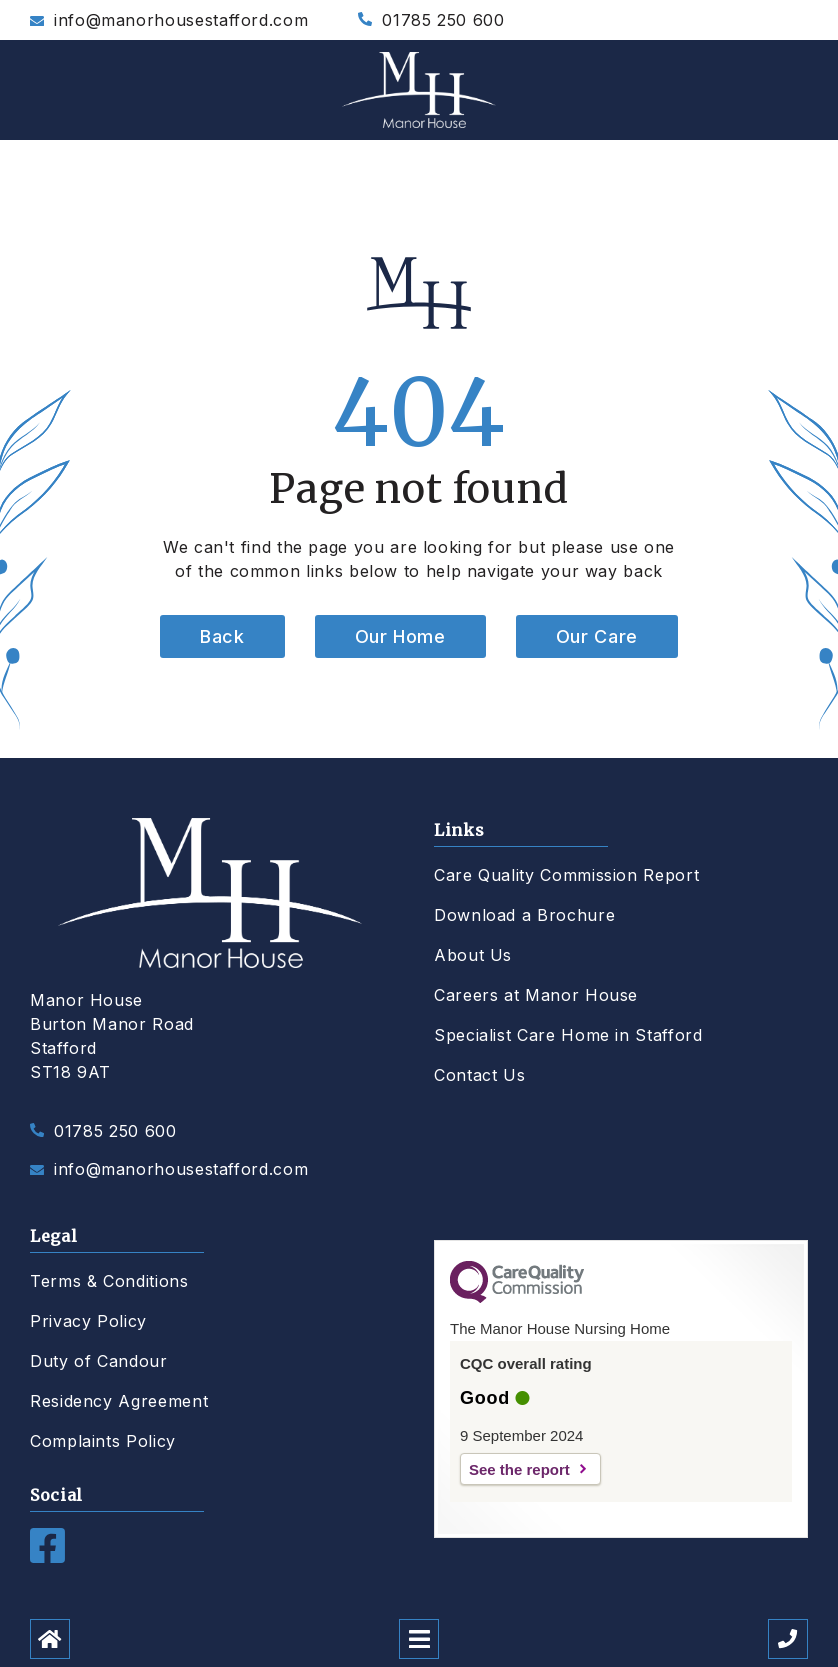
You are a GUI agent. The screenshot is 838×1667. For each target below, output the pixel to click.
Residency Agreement (119, 1401)
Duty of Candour (99, 1361)
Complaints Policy (103, 1441)
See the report (519, 1469)
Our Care (597, 636)
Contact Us (479, 1075)
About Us (473, 955)
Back (222, 636)
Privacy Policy (88, 1321)
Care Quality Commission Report (566, 875)
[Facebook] (47, 1557)
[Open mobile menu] (419, 1639)
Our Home (400, 636)
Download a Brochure (524, 915)
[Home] (50, 1639)
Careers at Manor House (536, 995)
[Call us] (788, 1639)
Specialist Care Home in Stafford (568, 1035)
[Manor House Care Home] (419, 90)
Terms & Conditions (109, 1281)
